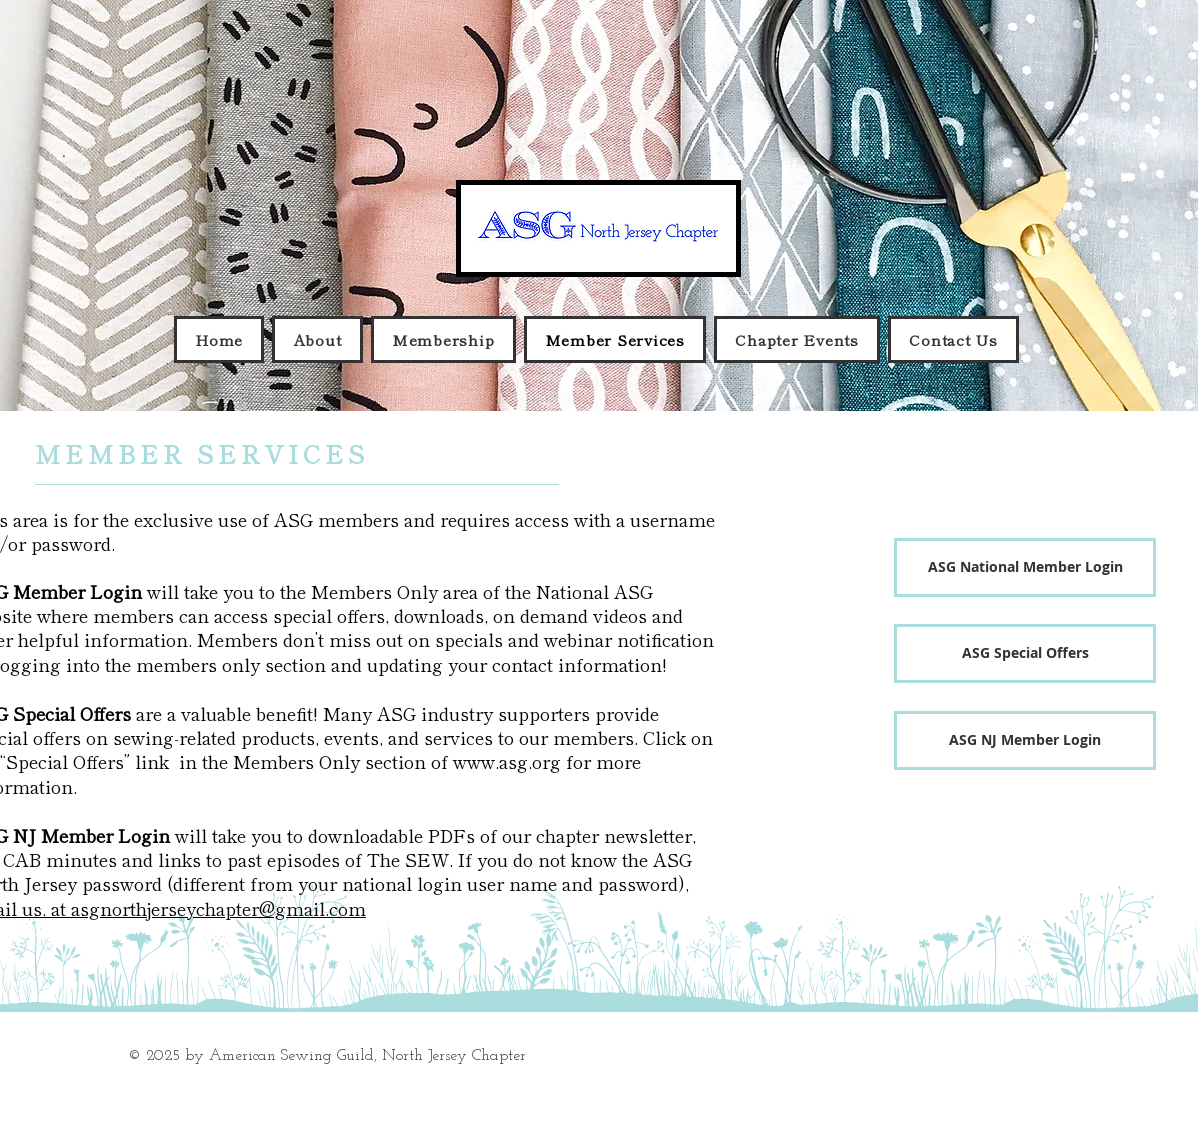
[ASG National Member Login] (1025, 567)
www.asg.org (507, 761)
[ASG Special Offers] (1025, 653)
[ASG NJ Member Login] (1025, 740)
